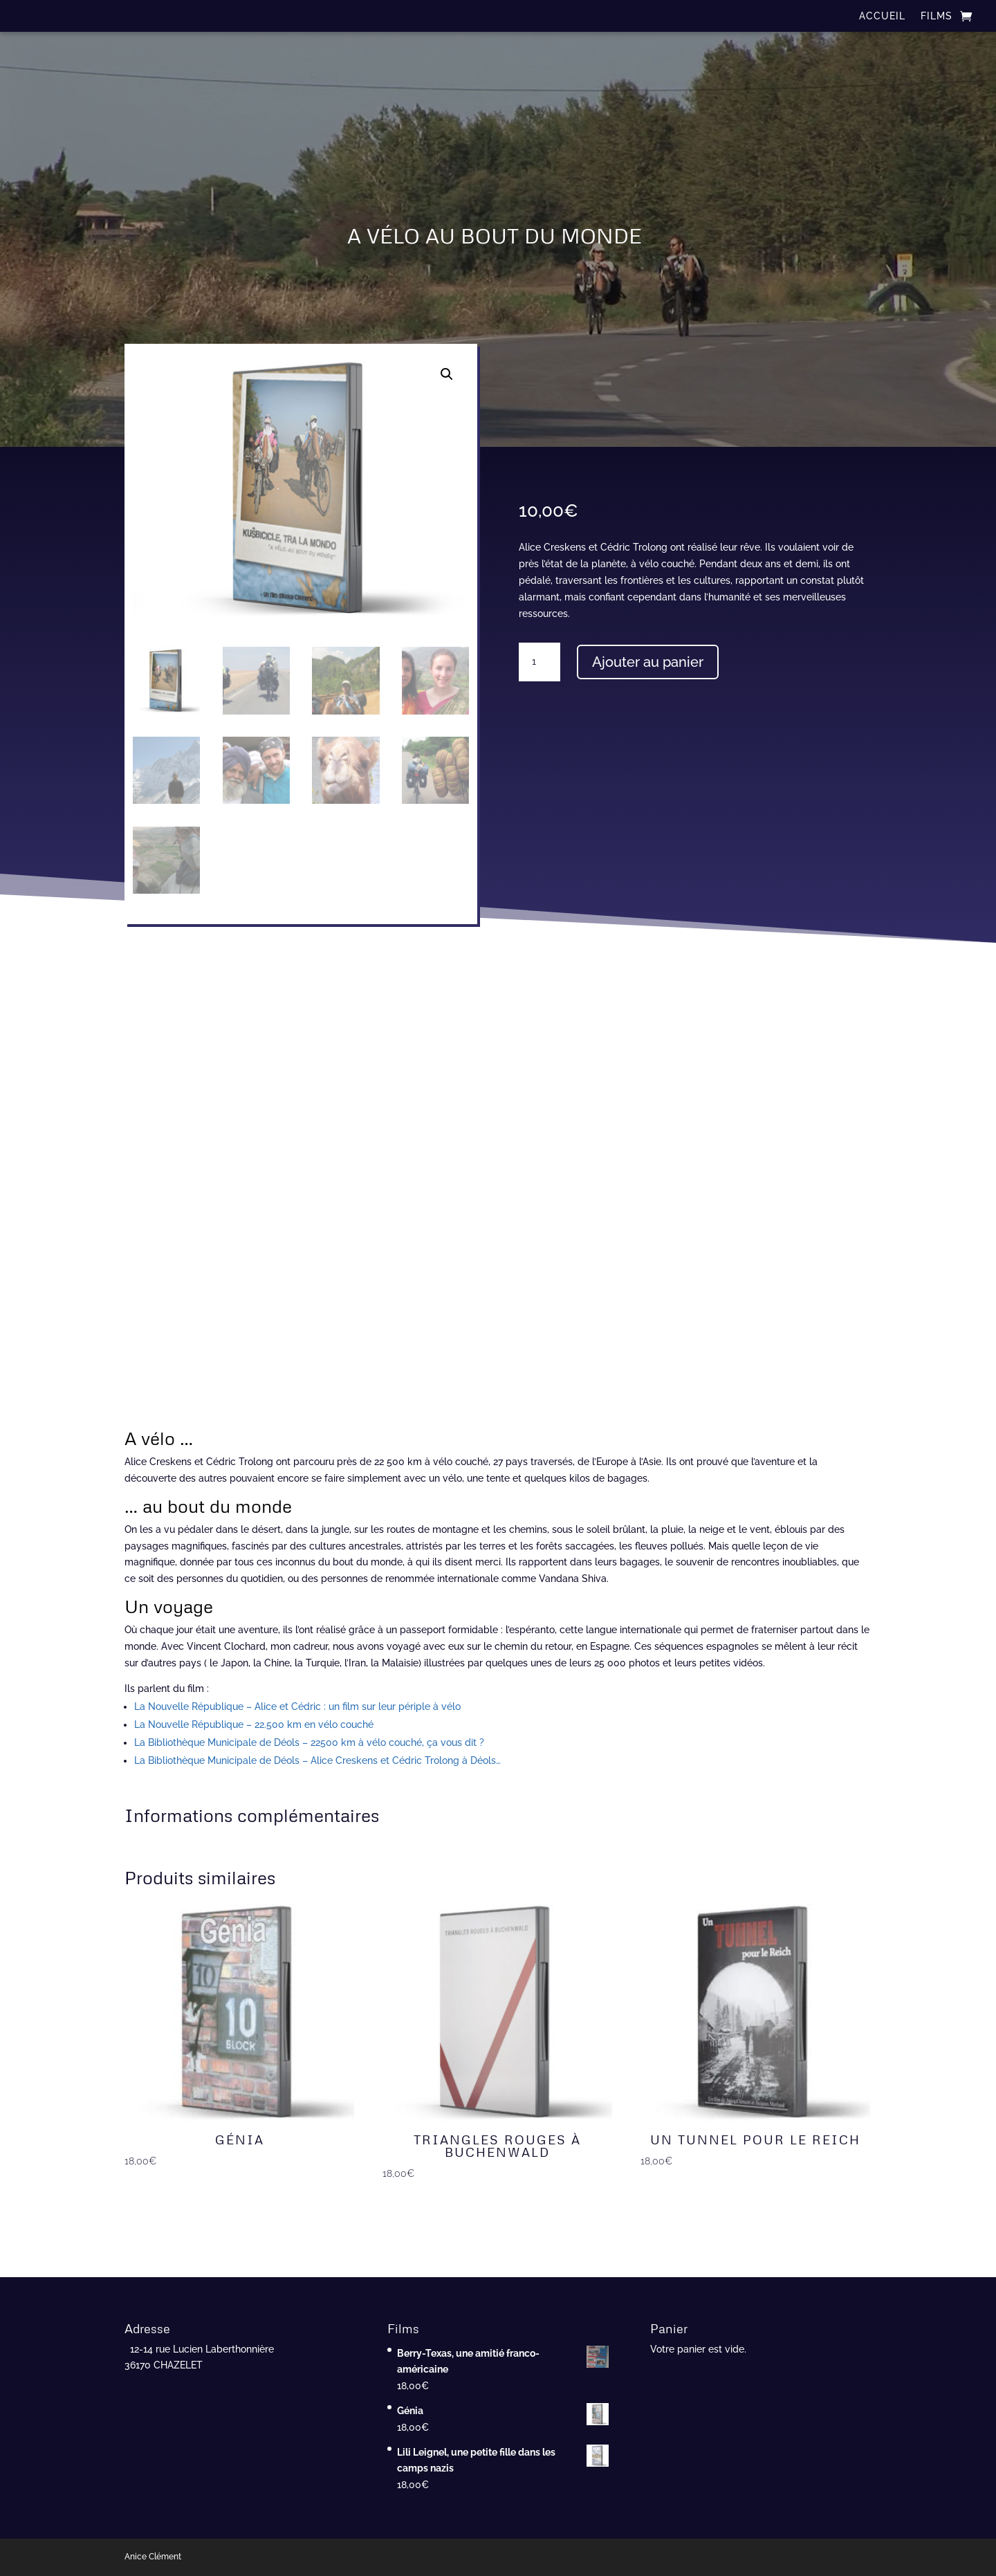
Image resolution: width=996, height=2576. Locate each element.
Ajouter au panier (647, 662)
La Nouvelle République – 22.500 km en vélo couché (254, 1724)
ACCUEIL (882, 16)
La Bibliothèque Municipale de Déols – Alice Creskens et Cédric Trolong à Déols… (317, 1760)
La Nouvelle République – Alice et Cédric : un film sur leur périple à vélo (297, 1706)
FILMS (936, 16)
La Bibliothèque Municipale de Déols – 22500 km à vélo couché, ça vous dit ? (309, 1742)
